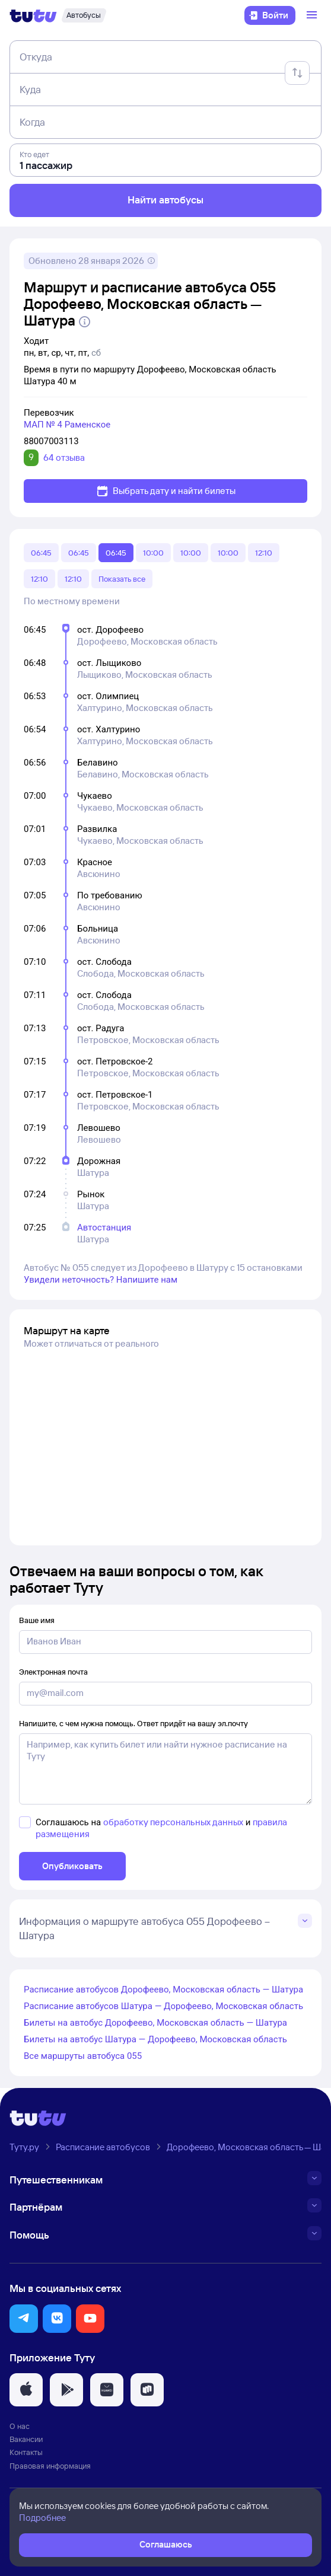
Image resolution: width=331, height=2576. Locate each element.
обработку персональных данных (173, 1822)
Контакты (26, 2452)
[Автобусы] (84, 15)
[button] (23, 2318)
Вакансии (26, 2439)
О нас (19, 2426)
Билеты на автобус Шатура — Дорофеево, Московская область (155, 2039)
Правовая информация (50, 2465)
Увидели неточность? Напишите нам (100, 1279)
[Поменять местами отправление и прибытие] (297, 73)
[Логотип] (33, 15)
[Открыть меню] (313, 15)
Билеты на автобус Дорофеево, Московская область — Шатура (155, 2022)
